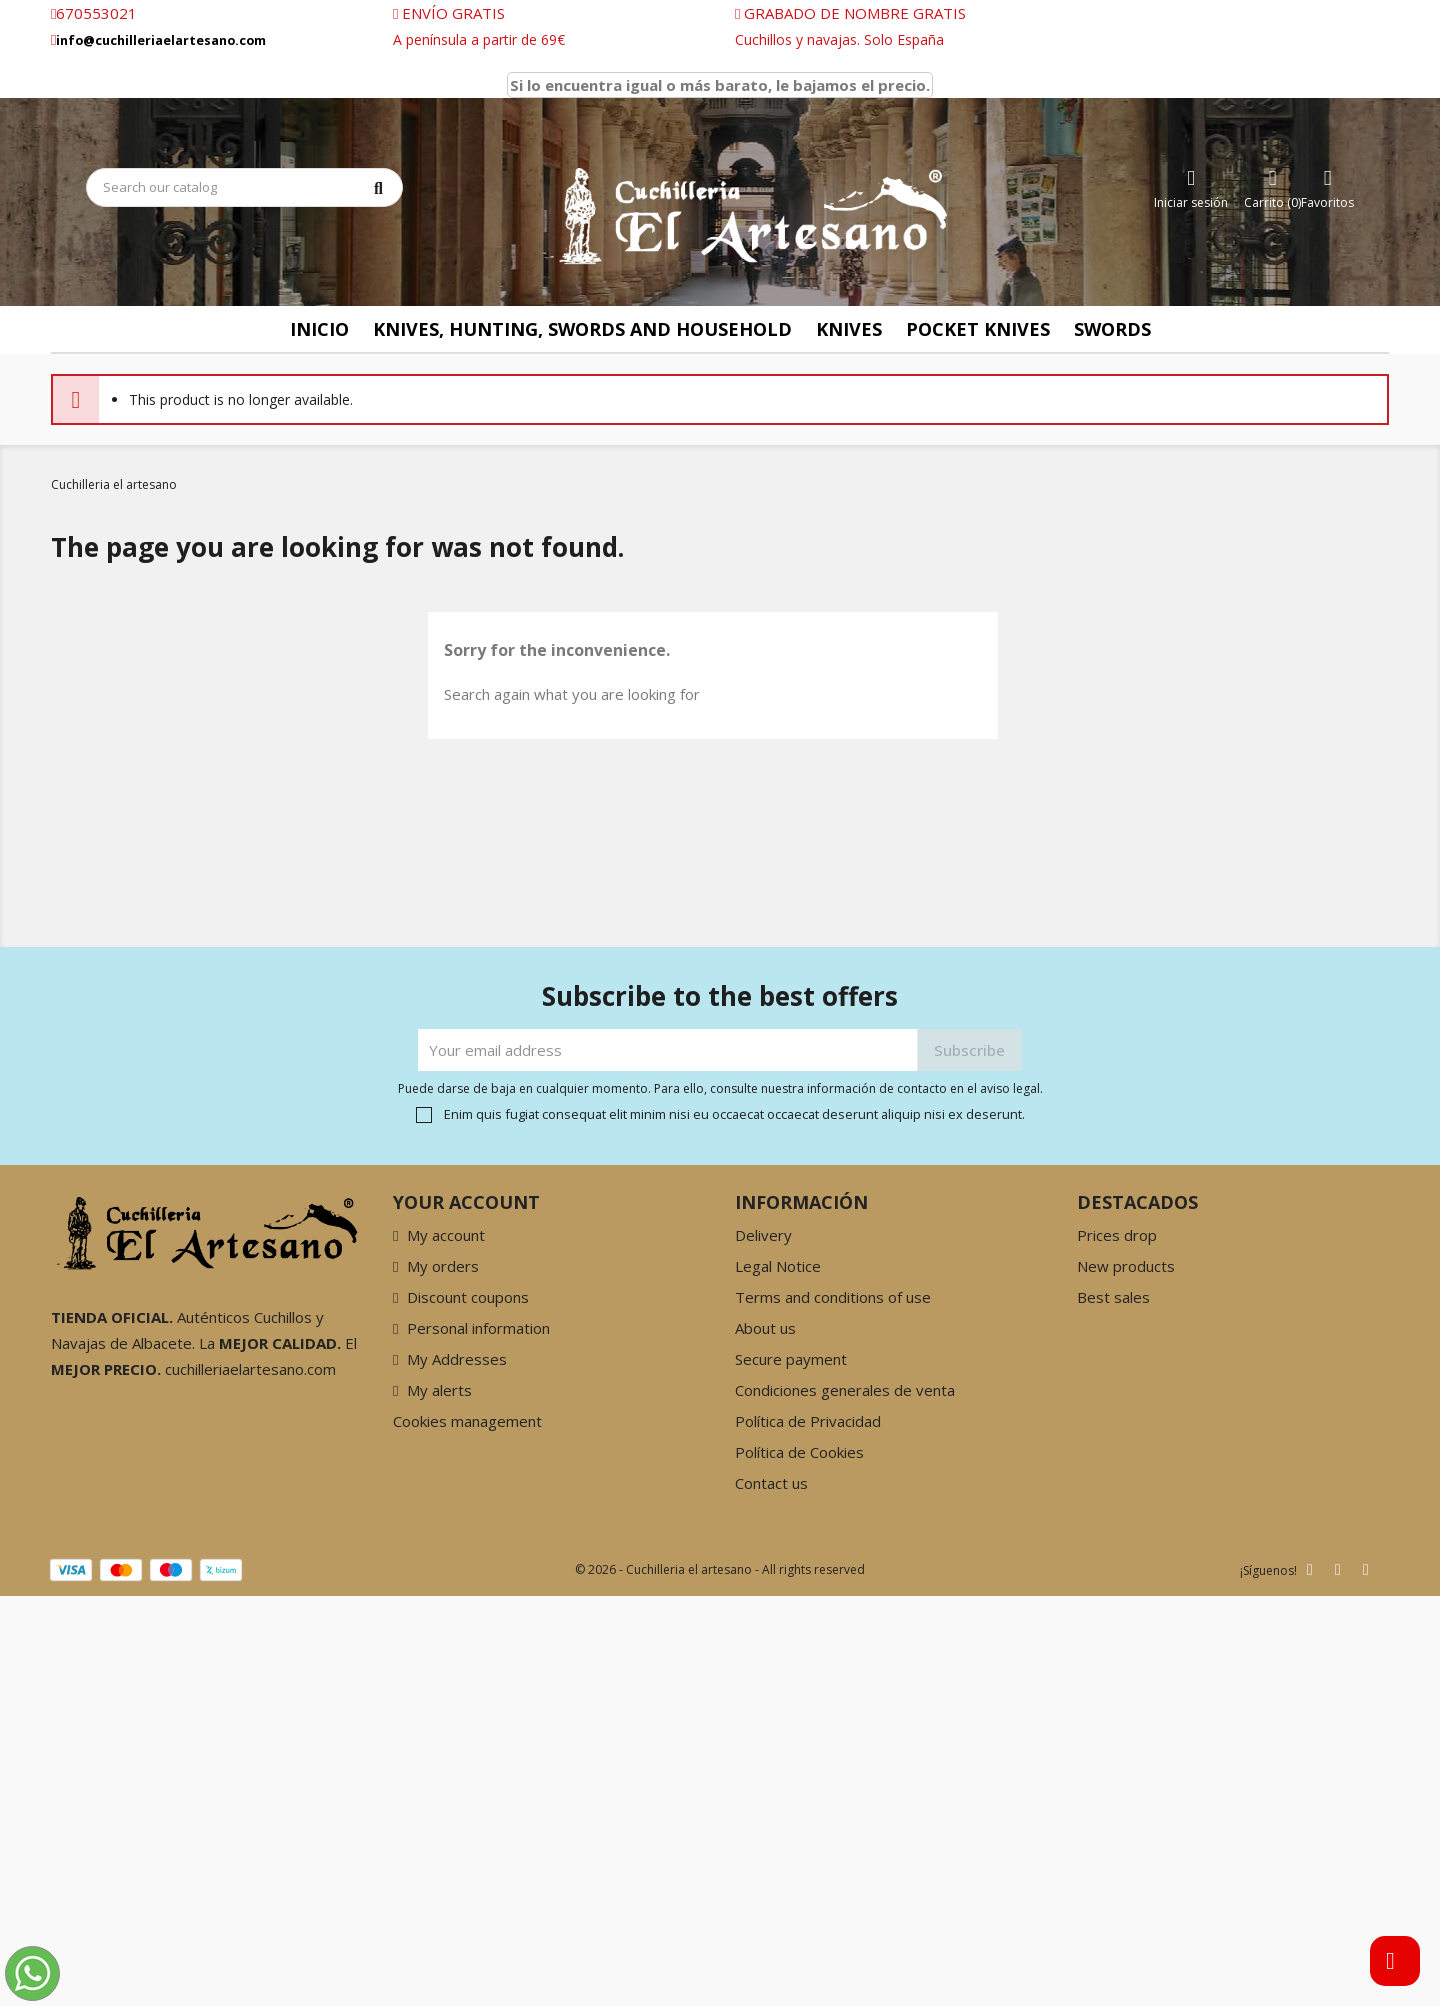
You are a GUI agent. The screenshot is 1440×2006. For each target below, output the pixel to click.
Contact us (771, 1483)
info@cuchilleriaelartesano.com (161, 40)
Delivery (763, 1235)
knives (849, 329)
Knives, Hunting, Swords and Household (582, 329)
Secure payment (791, 1359)
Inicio (319, 329)
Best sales (1113, 1297)
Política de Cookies (799, 1452)
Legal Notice (778, 1266)
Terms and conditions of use (833, 1297)
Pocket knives (978, 329)
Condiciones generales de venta (845, 1390)
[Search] (244, 187)
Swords (1112, 329)
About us (765, 1328)
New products (1126, 1266)
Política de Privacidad (808, 1421)
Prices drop (1117, 1235)
